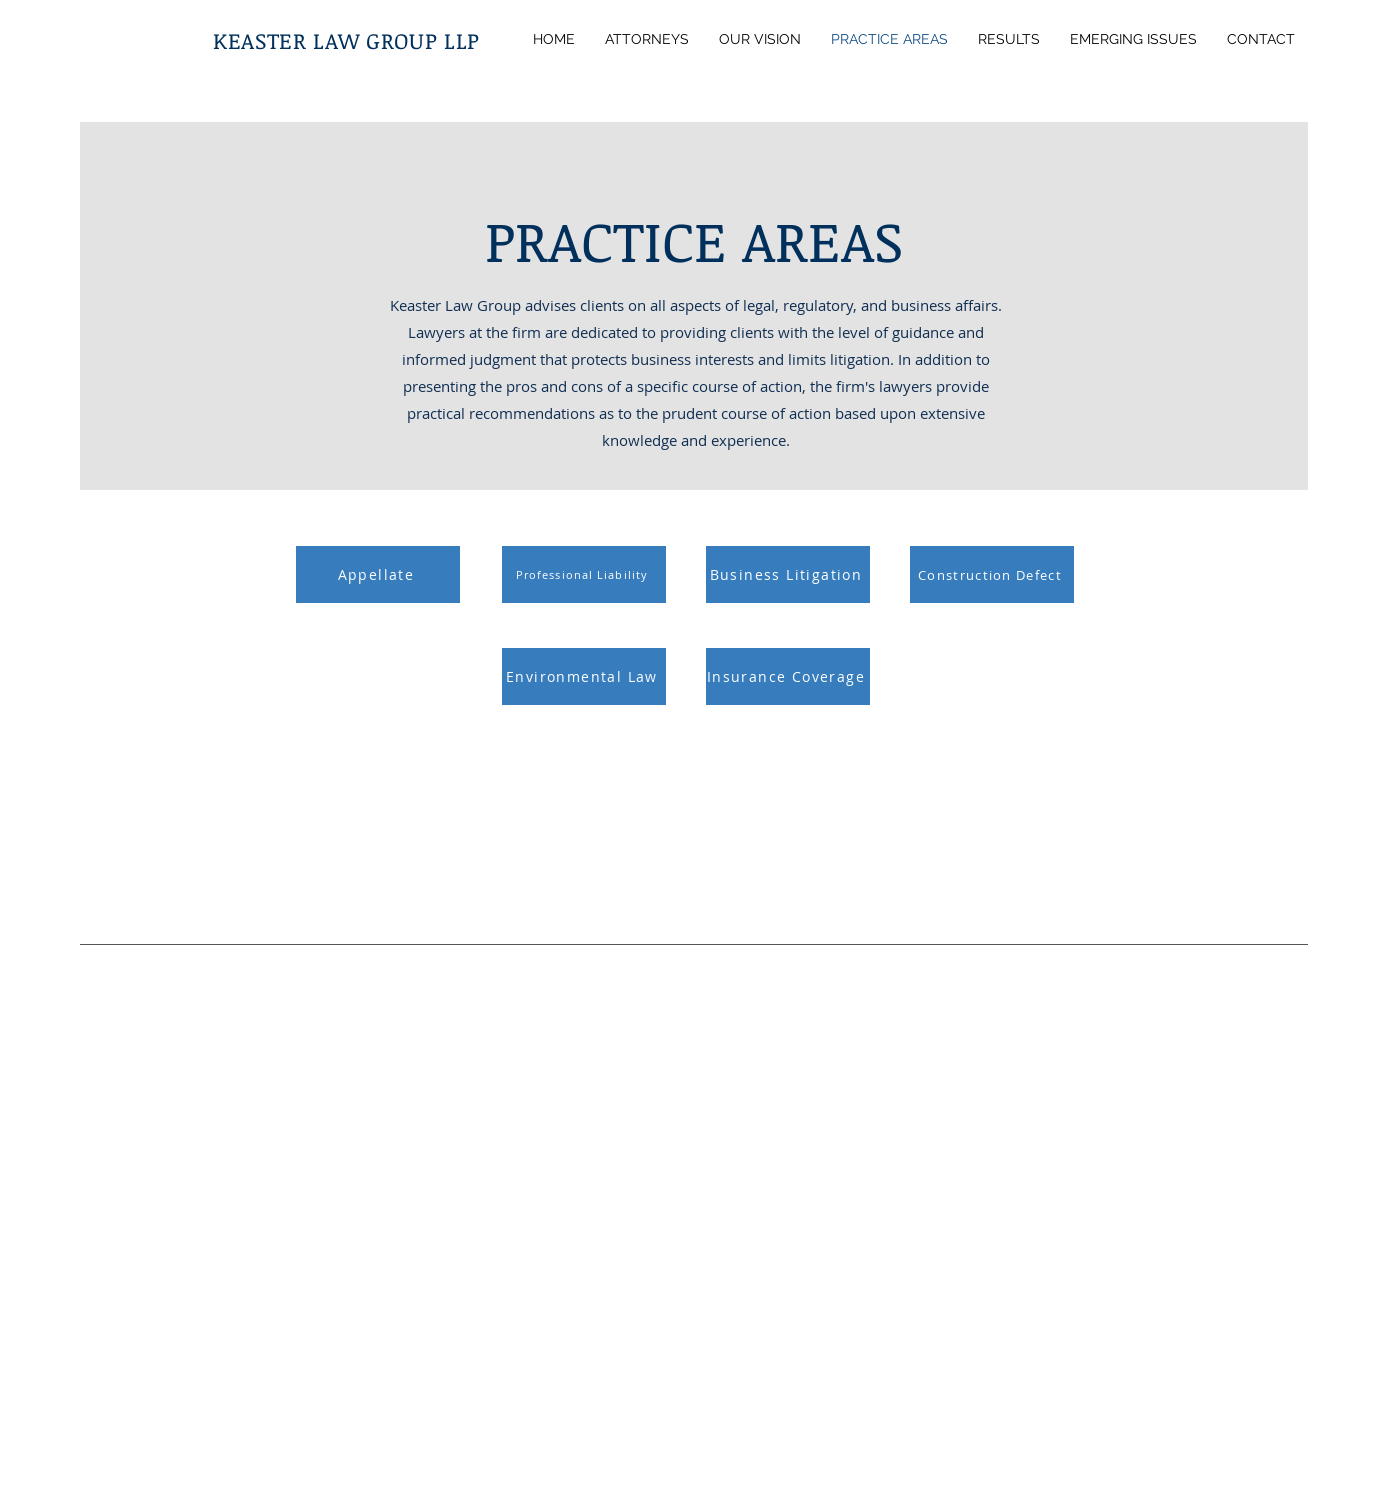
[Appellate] (378, 574)
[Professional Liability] (584, 574)
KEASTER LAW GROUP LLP (346, 40)
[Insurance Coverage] (788, 676)
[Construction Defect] (992, 574)
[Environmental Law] (584, 676)
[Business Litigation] (788, 574)
